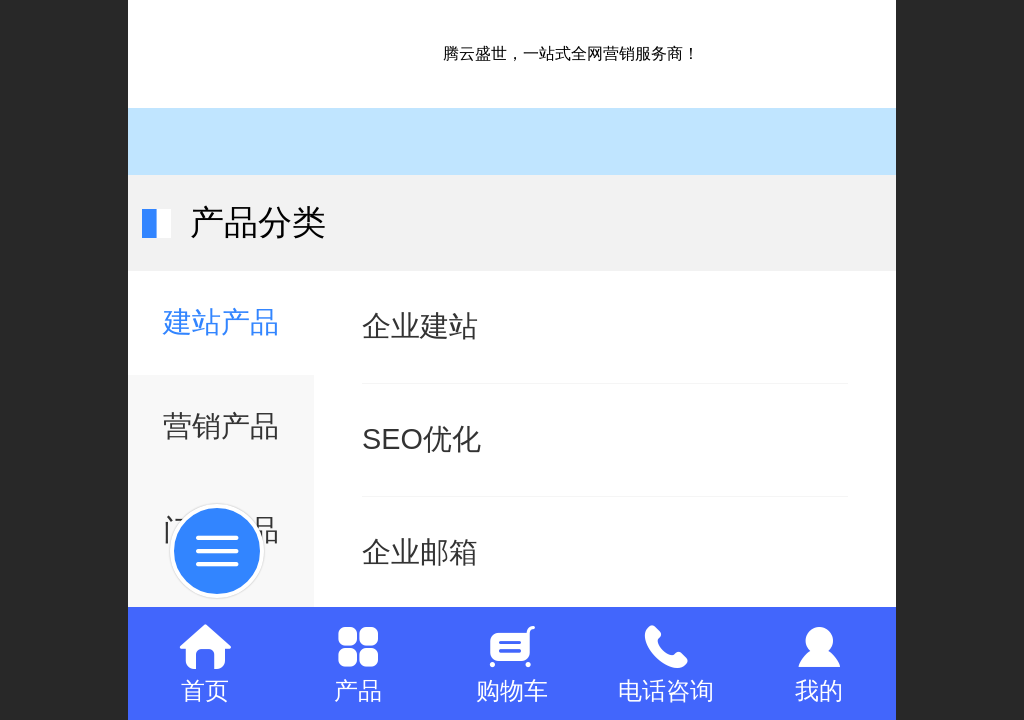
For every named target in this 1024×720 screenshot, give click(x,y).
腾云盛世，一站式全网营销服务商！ (571, 53)
